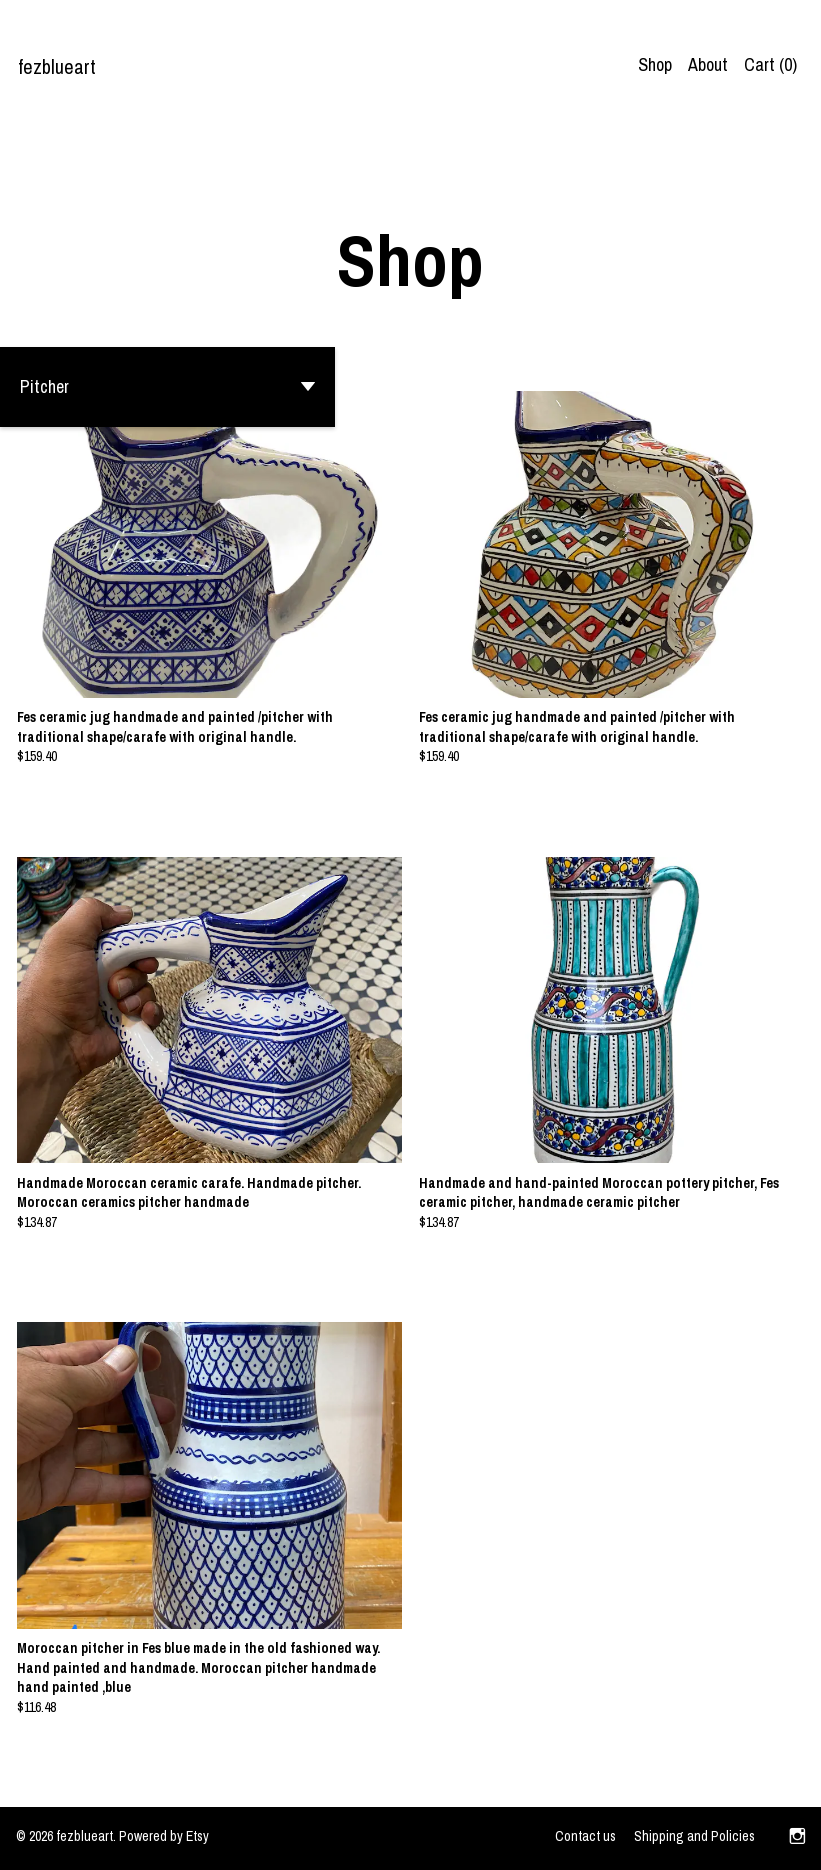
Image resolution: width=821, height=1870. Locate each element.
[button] (167, 387)
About (708, 64)
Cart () (770, 64)
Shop (655, 64)
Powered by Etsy (164, 1836)
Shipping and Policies (694, 1836)
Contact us (585, 1836)
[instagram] (797, 1838)
